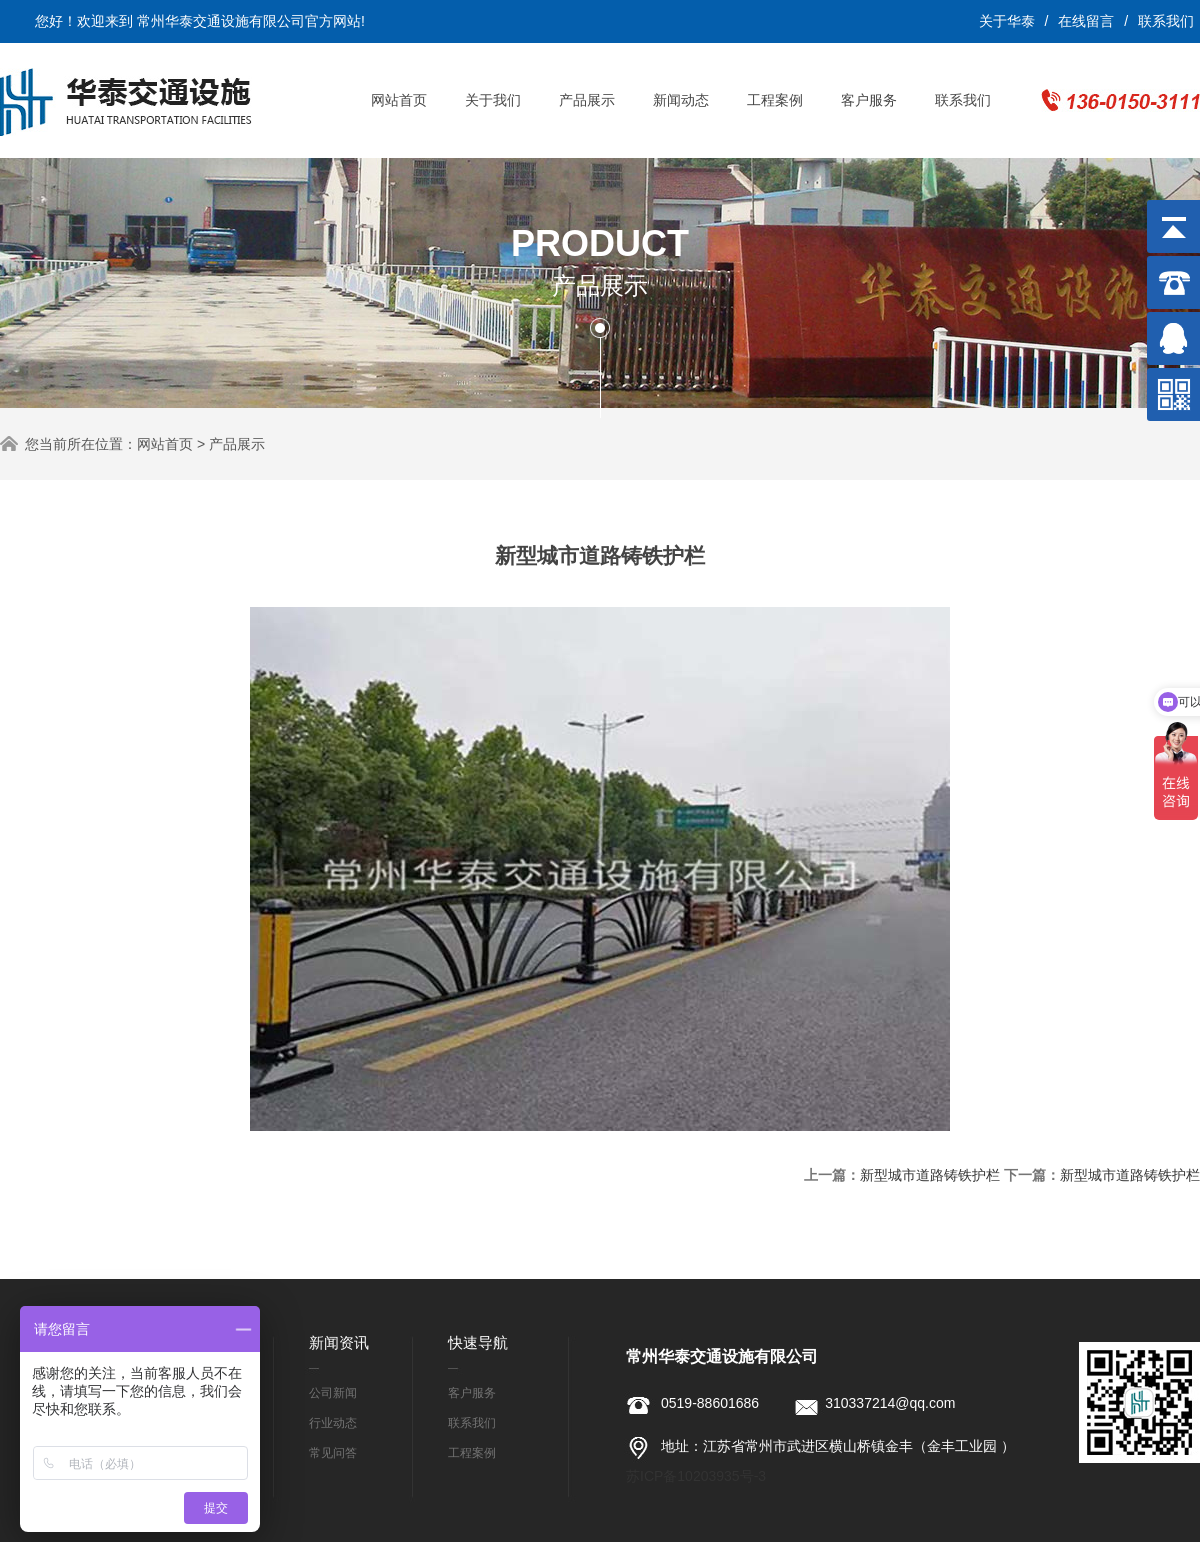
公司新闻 (333, 1393)
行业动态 (333, 1423)
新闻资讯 (339, 1342)
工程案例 (775, 100)
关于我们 (493, 100)
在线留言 (1086, 21)
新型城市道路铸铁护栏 (930, 1175)
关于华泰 (1007, 21)
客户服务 (869, 100)
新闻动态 (681, 100)
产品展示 (587, 100)
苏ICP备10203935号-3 (696, 1476)
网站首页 (399, 100)
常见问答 (333, 1453)
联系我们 (1166, 21)
